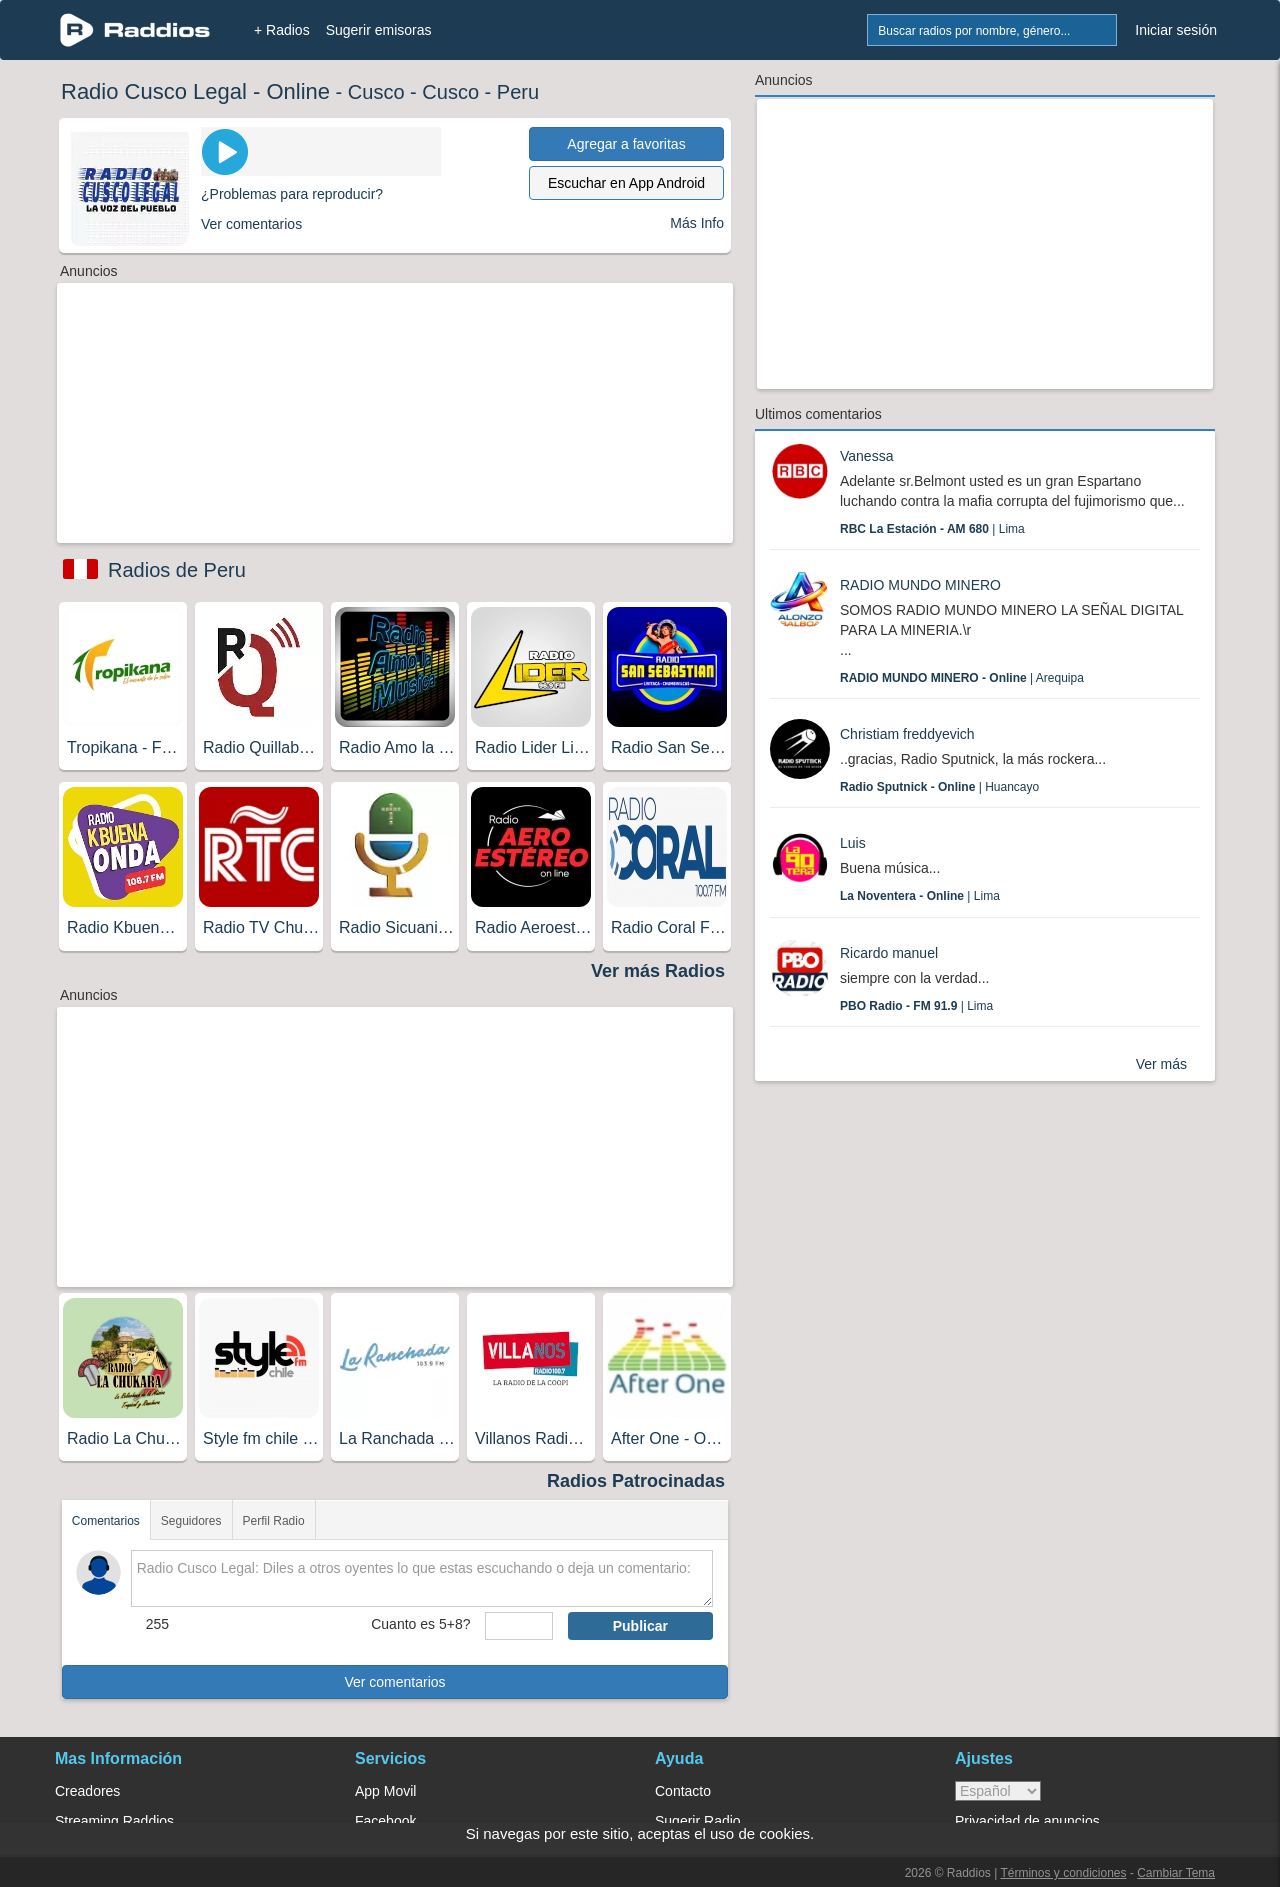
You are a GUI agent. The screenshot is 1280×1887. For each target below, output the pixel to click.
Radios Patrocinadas (636, 1481)
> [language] (998, 1791)
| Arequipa (962, 678)
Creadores (87, 1791)
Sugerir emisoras (379, 30)
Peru (518, 92)
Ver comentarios (394, 1682)
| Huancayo (939, 787)
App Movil (385, 1791)
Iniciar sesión (1176, 30)
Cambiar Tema (1176, 1873)
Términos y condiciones (1063, 1873)
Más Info (697, 223)
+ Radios (282, 30)
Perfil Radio (274, 1521)
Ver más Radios (658, 971)
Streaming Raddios (114, 1821)
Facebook (385, 1821)
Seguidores (191, 1521)
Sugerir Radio (698, 1821)
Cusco (376, 92)
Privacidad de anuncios (1027, 1821)
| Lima (932, 529)
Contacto (683, 1791)
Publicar (640, 1626)
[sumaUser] (518, 1626)
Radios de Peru (177, 570)
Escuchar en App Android (626, 183)
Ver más (1161, 1064)
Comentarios (106, 1521)
